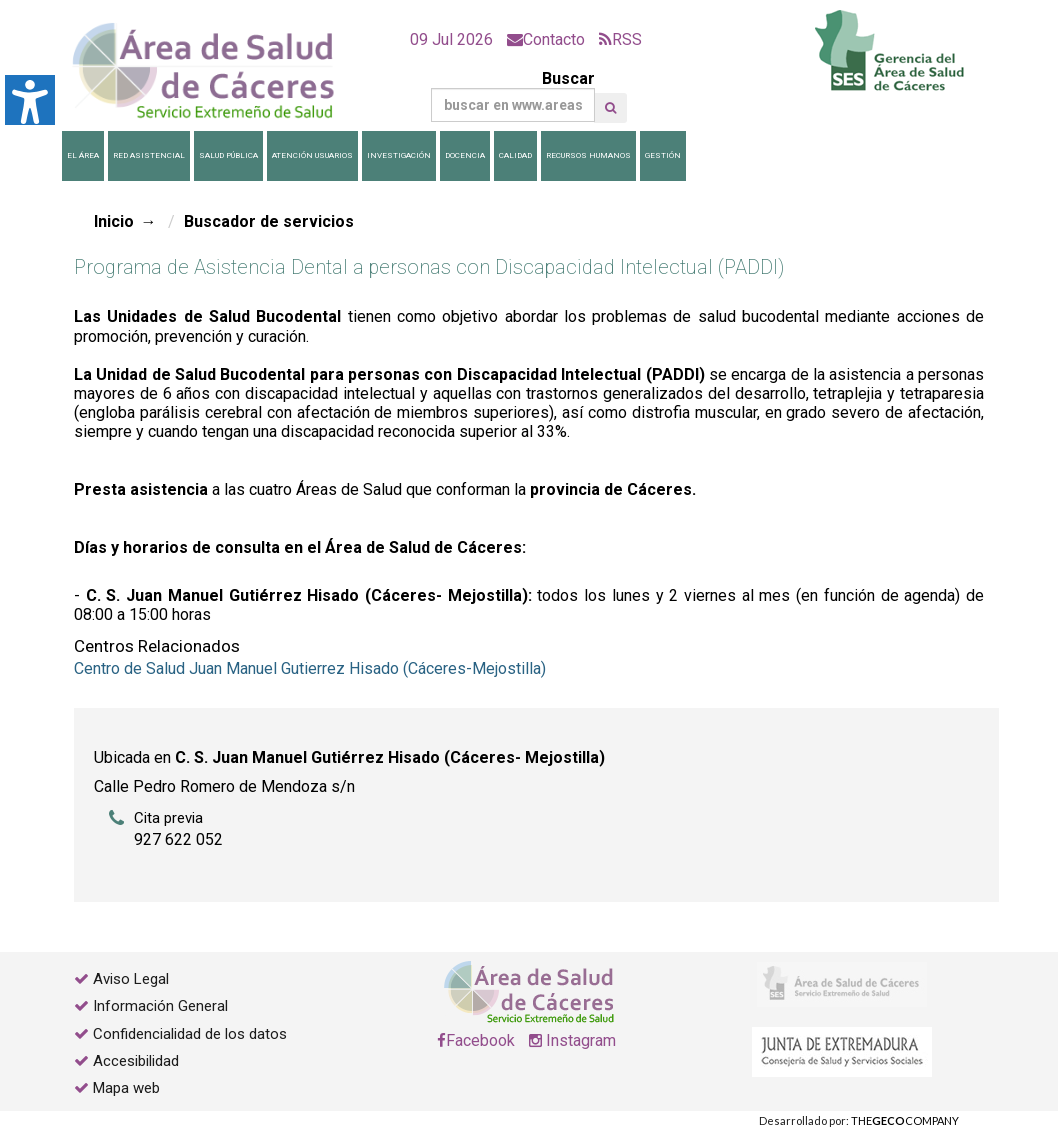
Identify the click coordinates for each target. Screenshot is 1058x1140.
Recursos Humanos (588, 155)
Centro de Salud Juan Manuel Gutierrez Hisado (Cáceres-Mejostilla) (310, 668)
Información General (160, 1006)
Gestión (663, 155)
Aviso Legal (131, 979)
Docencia (465, 155)
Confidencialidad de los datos (190, 1034)
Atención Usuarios (312, 155)
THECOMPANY (905, 1120)
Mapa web (124, 1088)
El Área (83, 155)
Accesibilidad (136, 1061)
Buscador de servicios (269, 221)
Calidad (515, 155)
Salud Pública (228, 155)
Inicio (114, 221)
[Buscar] (513, 105)
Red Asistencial (149, 155)
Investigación (399, 155)
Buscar (513, 95)
